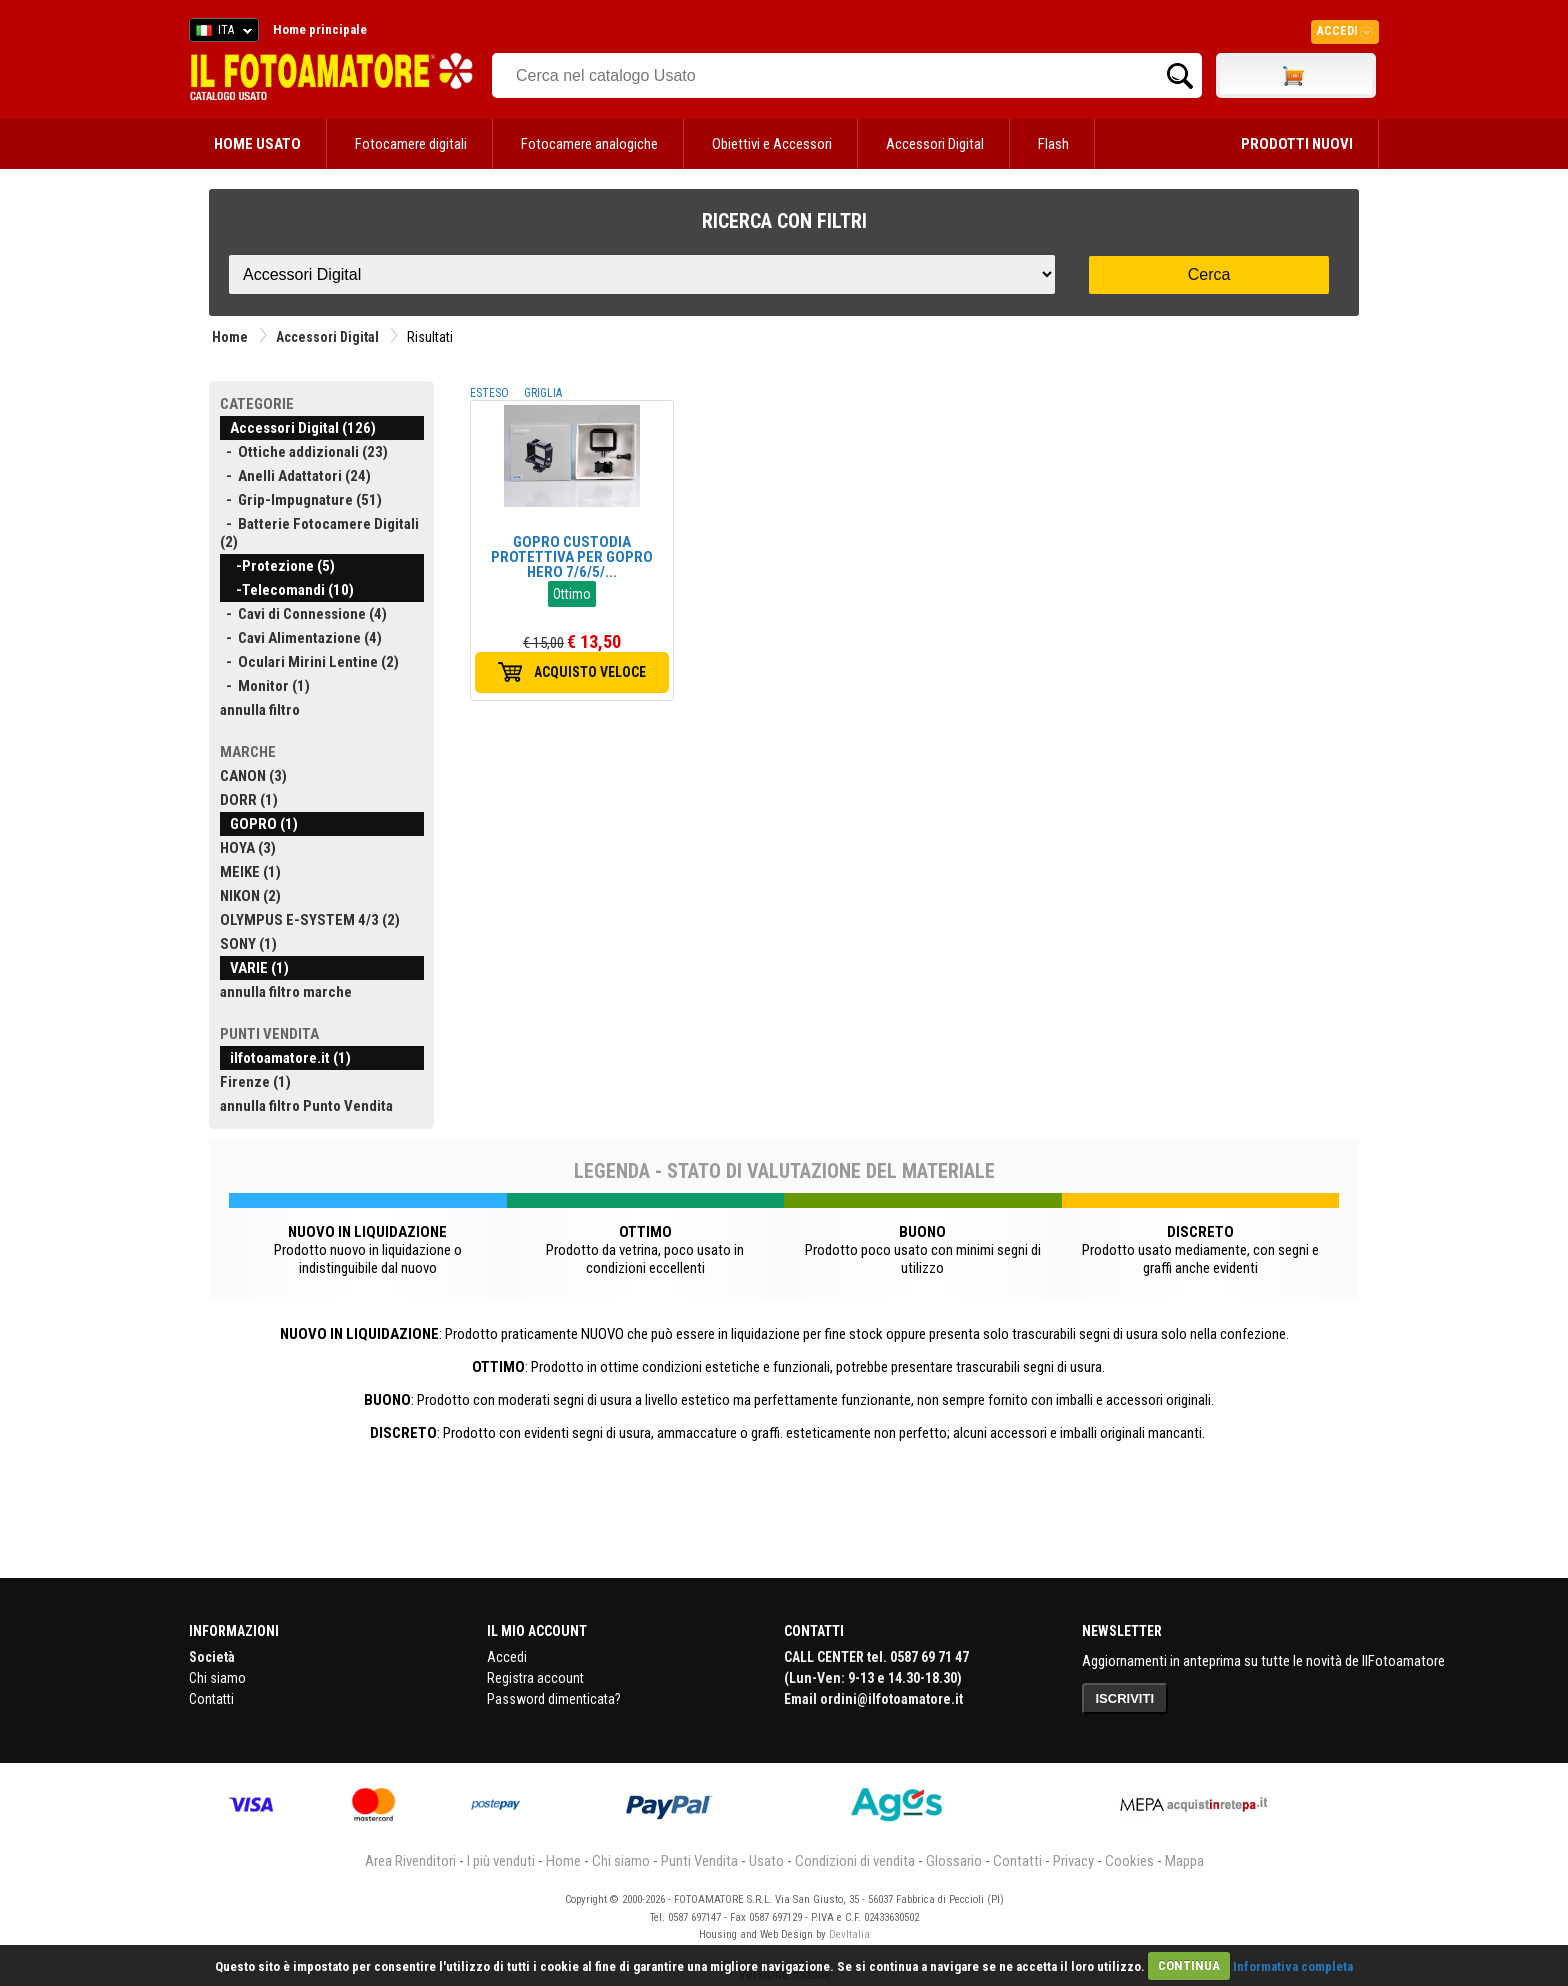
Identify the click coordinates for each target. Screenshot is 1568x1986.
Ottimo (572, 594)
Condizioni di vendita (855, 1861)
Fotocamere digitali (411, 144)
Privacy (1073, 1861)
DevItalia (849, 1934)
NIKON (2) (250, 896)
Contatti (211, 1699)
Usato (766, 1861)
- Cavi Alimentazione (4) (301, 638)
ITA (220, 33)
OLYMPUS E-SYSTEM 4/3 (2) (310, 920)
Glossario (954, 1861)
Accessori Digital (935, 144)
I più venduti (501, 1861)
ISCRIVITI (1125, 1698)
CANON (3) (253, 776)
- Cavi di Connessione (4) (303, 614)
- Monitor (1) (265, 686)
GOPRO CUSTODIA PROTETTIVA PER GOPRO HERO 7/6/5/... (572, 557)
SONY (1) (248, 944)
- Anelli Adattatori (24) (295, 476)
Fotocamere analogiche (589, 144)
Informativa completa (1293, 1965)
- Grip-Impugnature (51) (301, 500)
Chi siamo (217, 1678)
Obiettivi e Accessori (772, 144)
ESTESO (489, 393)
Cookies (1129, 1861)
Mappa (1184, 1861)
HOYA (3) (248, 848)
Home (230, 337)
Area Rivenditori (410, 1861)
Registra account (535, 1678)
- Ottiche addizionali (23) (304, 452)
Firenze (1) (255, 1082)
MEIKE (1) (250, 872)
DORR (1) (249, 800)
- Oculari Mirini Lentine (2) (309, 662)
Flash (1053, 144)
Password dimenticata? (554, 1699)
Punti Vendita (699, 1861)
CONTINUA (1189, 1965)
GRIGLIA (543, 393)
